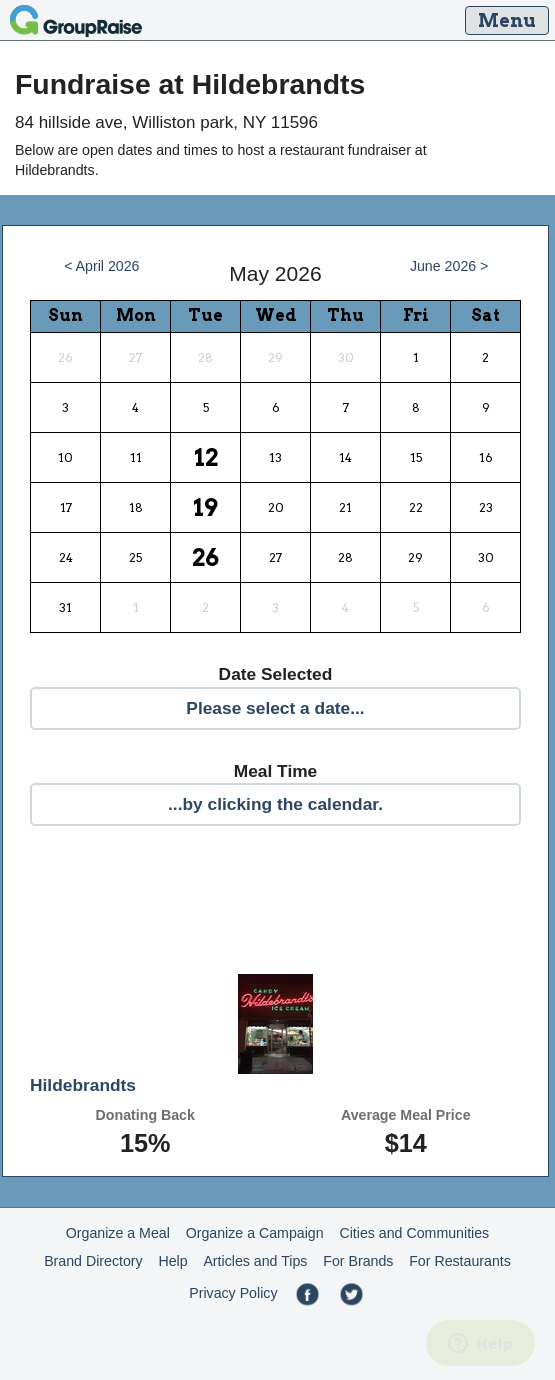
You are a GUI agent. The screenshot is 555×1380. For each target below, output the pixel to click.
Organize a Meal (118, 1233)
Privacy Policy (233, 1293)
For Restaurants (460, 1261)
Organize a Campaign (255, 1233)
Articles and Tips (255, 1261)
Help (172, 1261)
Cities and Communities (414, 1233)
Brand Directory (93, 1261)
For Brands (358, 1261)
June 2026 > (449, 266)
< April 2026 (101, 266)
